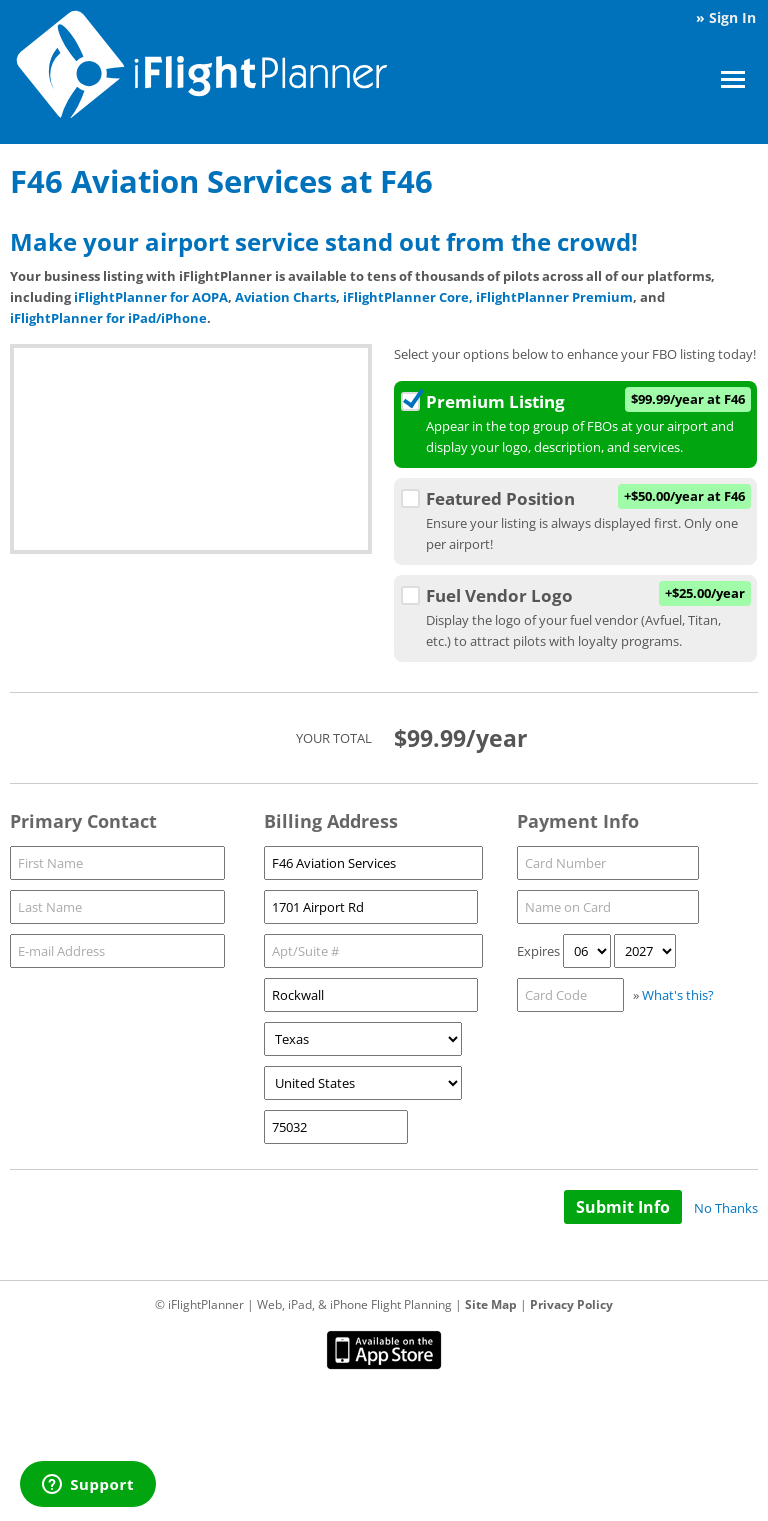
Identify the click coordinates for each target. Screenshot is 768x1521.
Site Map (491, 1304)
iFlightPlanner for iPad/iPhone (108, 318)
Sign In (732, 17)
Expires (538, 951)
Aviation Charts (285, 297)
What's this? (678, 995)
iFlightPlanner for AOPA (151, 297)
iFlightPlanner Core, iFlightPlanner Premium (488, 297)
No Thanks (726, 1208)
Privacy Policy (571, 1304)
